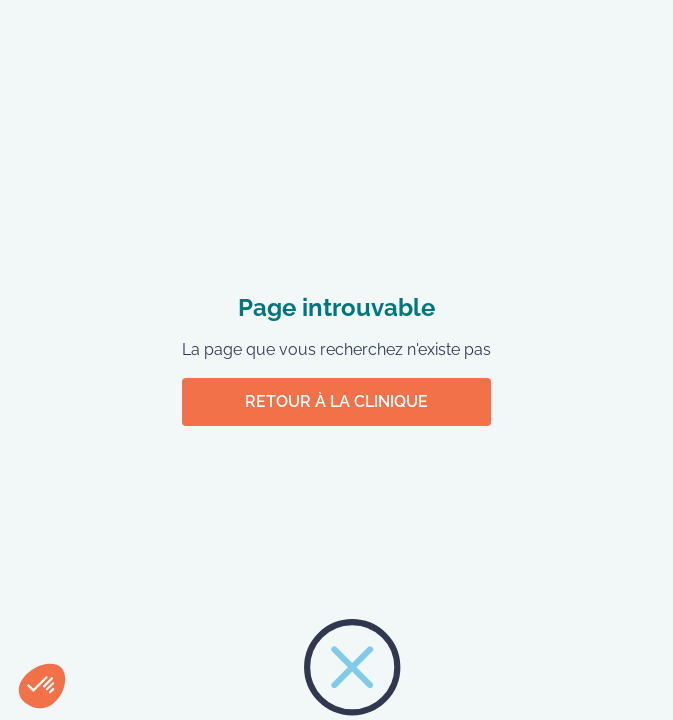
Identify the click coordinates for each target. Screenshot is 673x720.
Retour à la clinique (336, 401)
